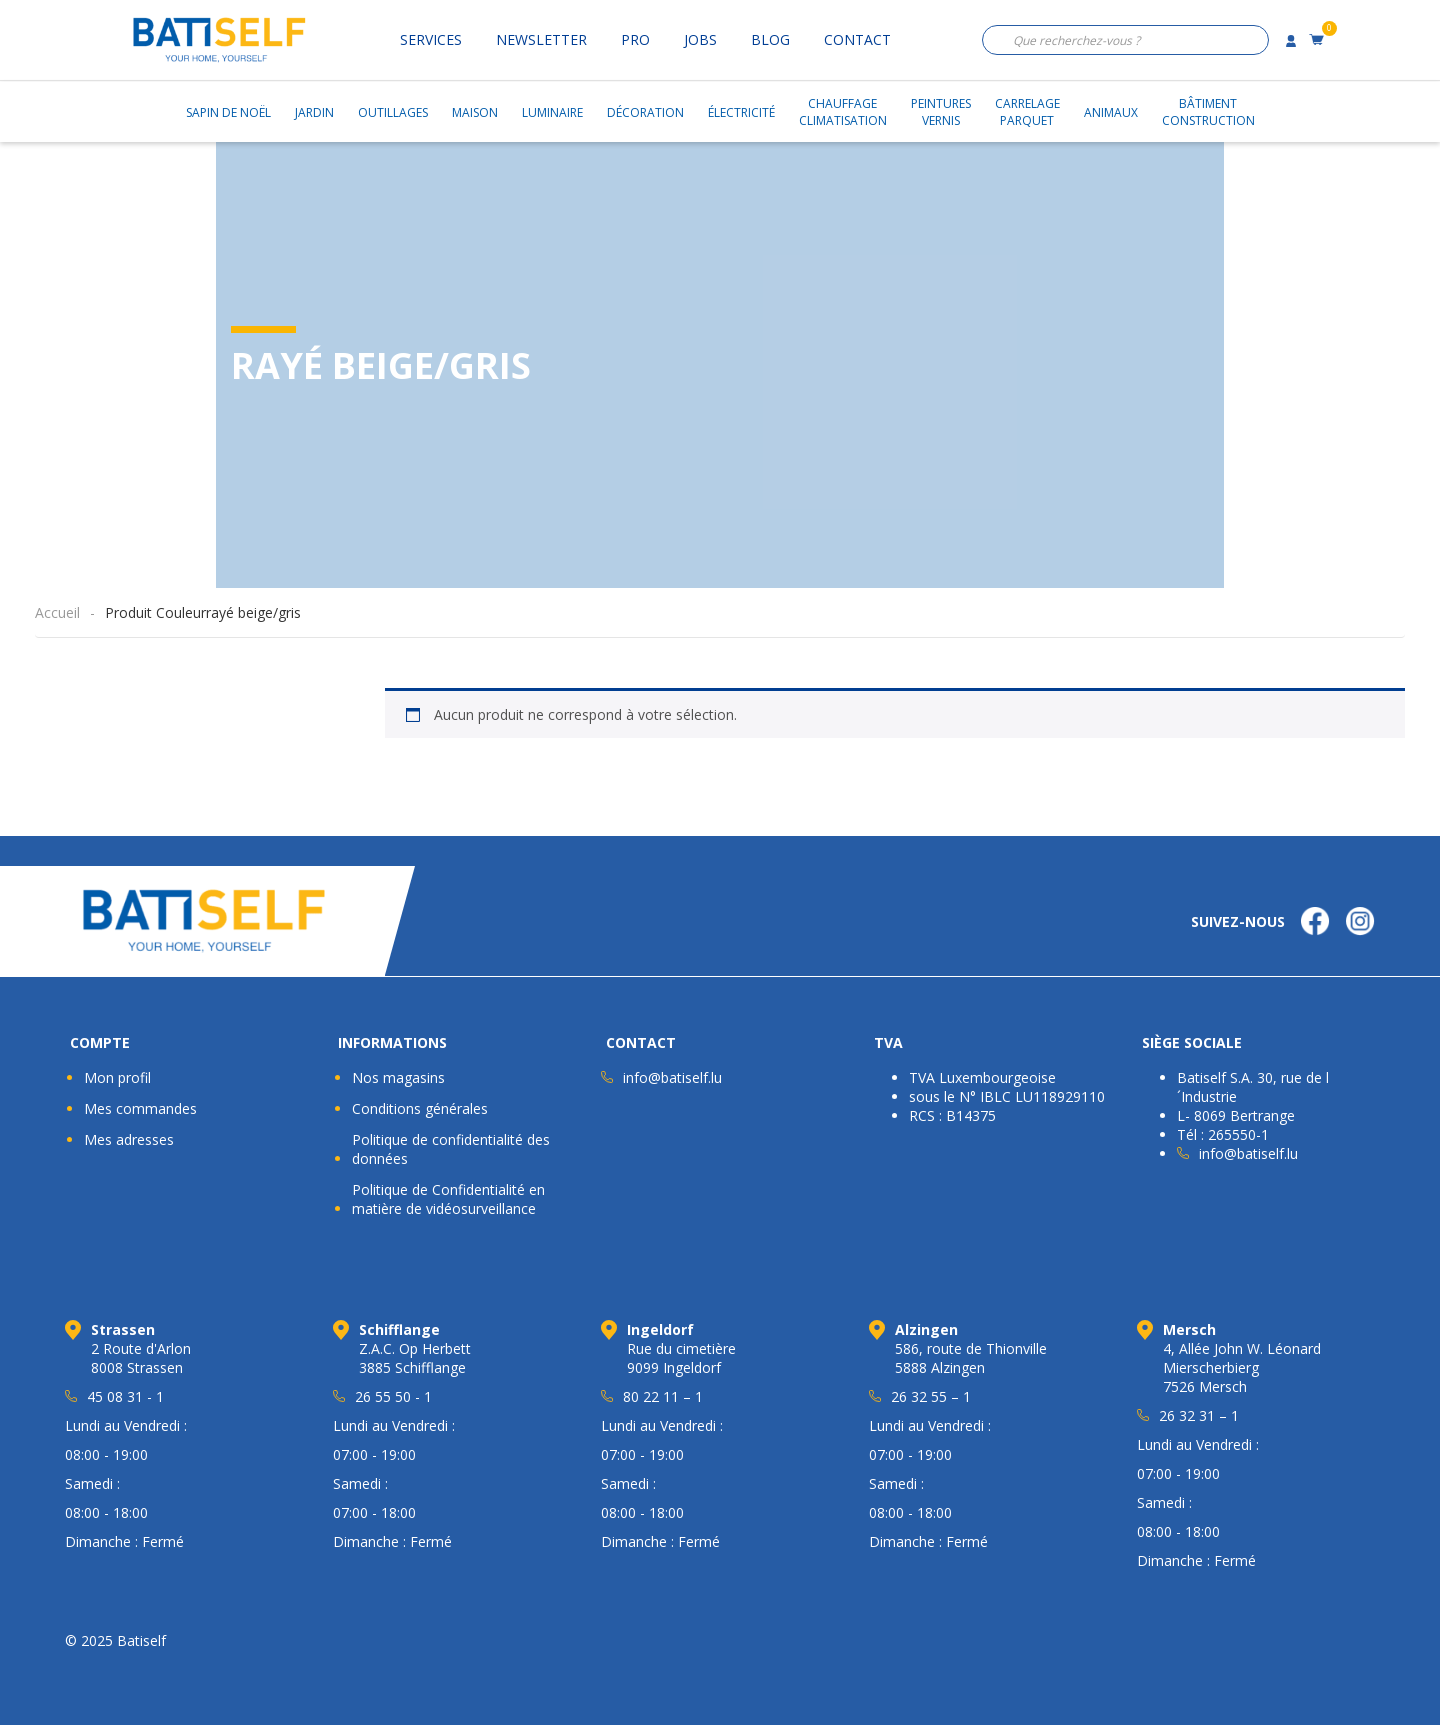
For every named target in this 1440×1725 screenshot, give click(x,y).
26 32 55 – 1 (931, 1396)
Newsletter (541, 39)
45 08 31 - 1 (125, 1396)
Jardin (314, 112)
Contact (857, 39)
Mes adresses (129, 1139)
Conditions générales (420, 1108)
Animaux (1111, 112)
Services (431, 39)
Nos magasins (398, 1077)
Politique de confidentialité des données (451, 1149)
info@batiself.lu (672, 1077)
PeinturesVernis (941, 112)
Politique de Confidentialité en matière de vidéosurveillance (448, 1199)
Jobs (700, 39)
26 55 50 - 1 (393, 1396)
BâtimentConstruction (1208, 112)
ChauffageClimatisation (843, 112)
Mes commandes (140, 1108)
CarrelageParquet (1027, 112)
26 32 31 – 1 (1199, 1415)
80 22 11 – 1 (663, 1396)
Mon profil (117, 1077)
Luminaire (552, 112)
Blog (770, 39)
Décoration (645, 112)
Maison (475, 112)
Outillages (393, 112)
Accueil (57, 612)
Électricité (741, 112)
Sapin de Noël (228, 112)
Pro (635, 39)
